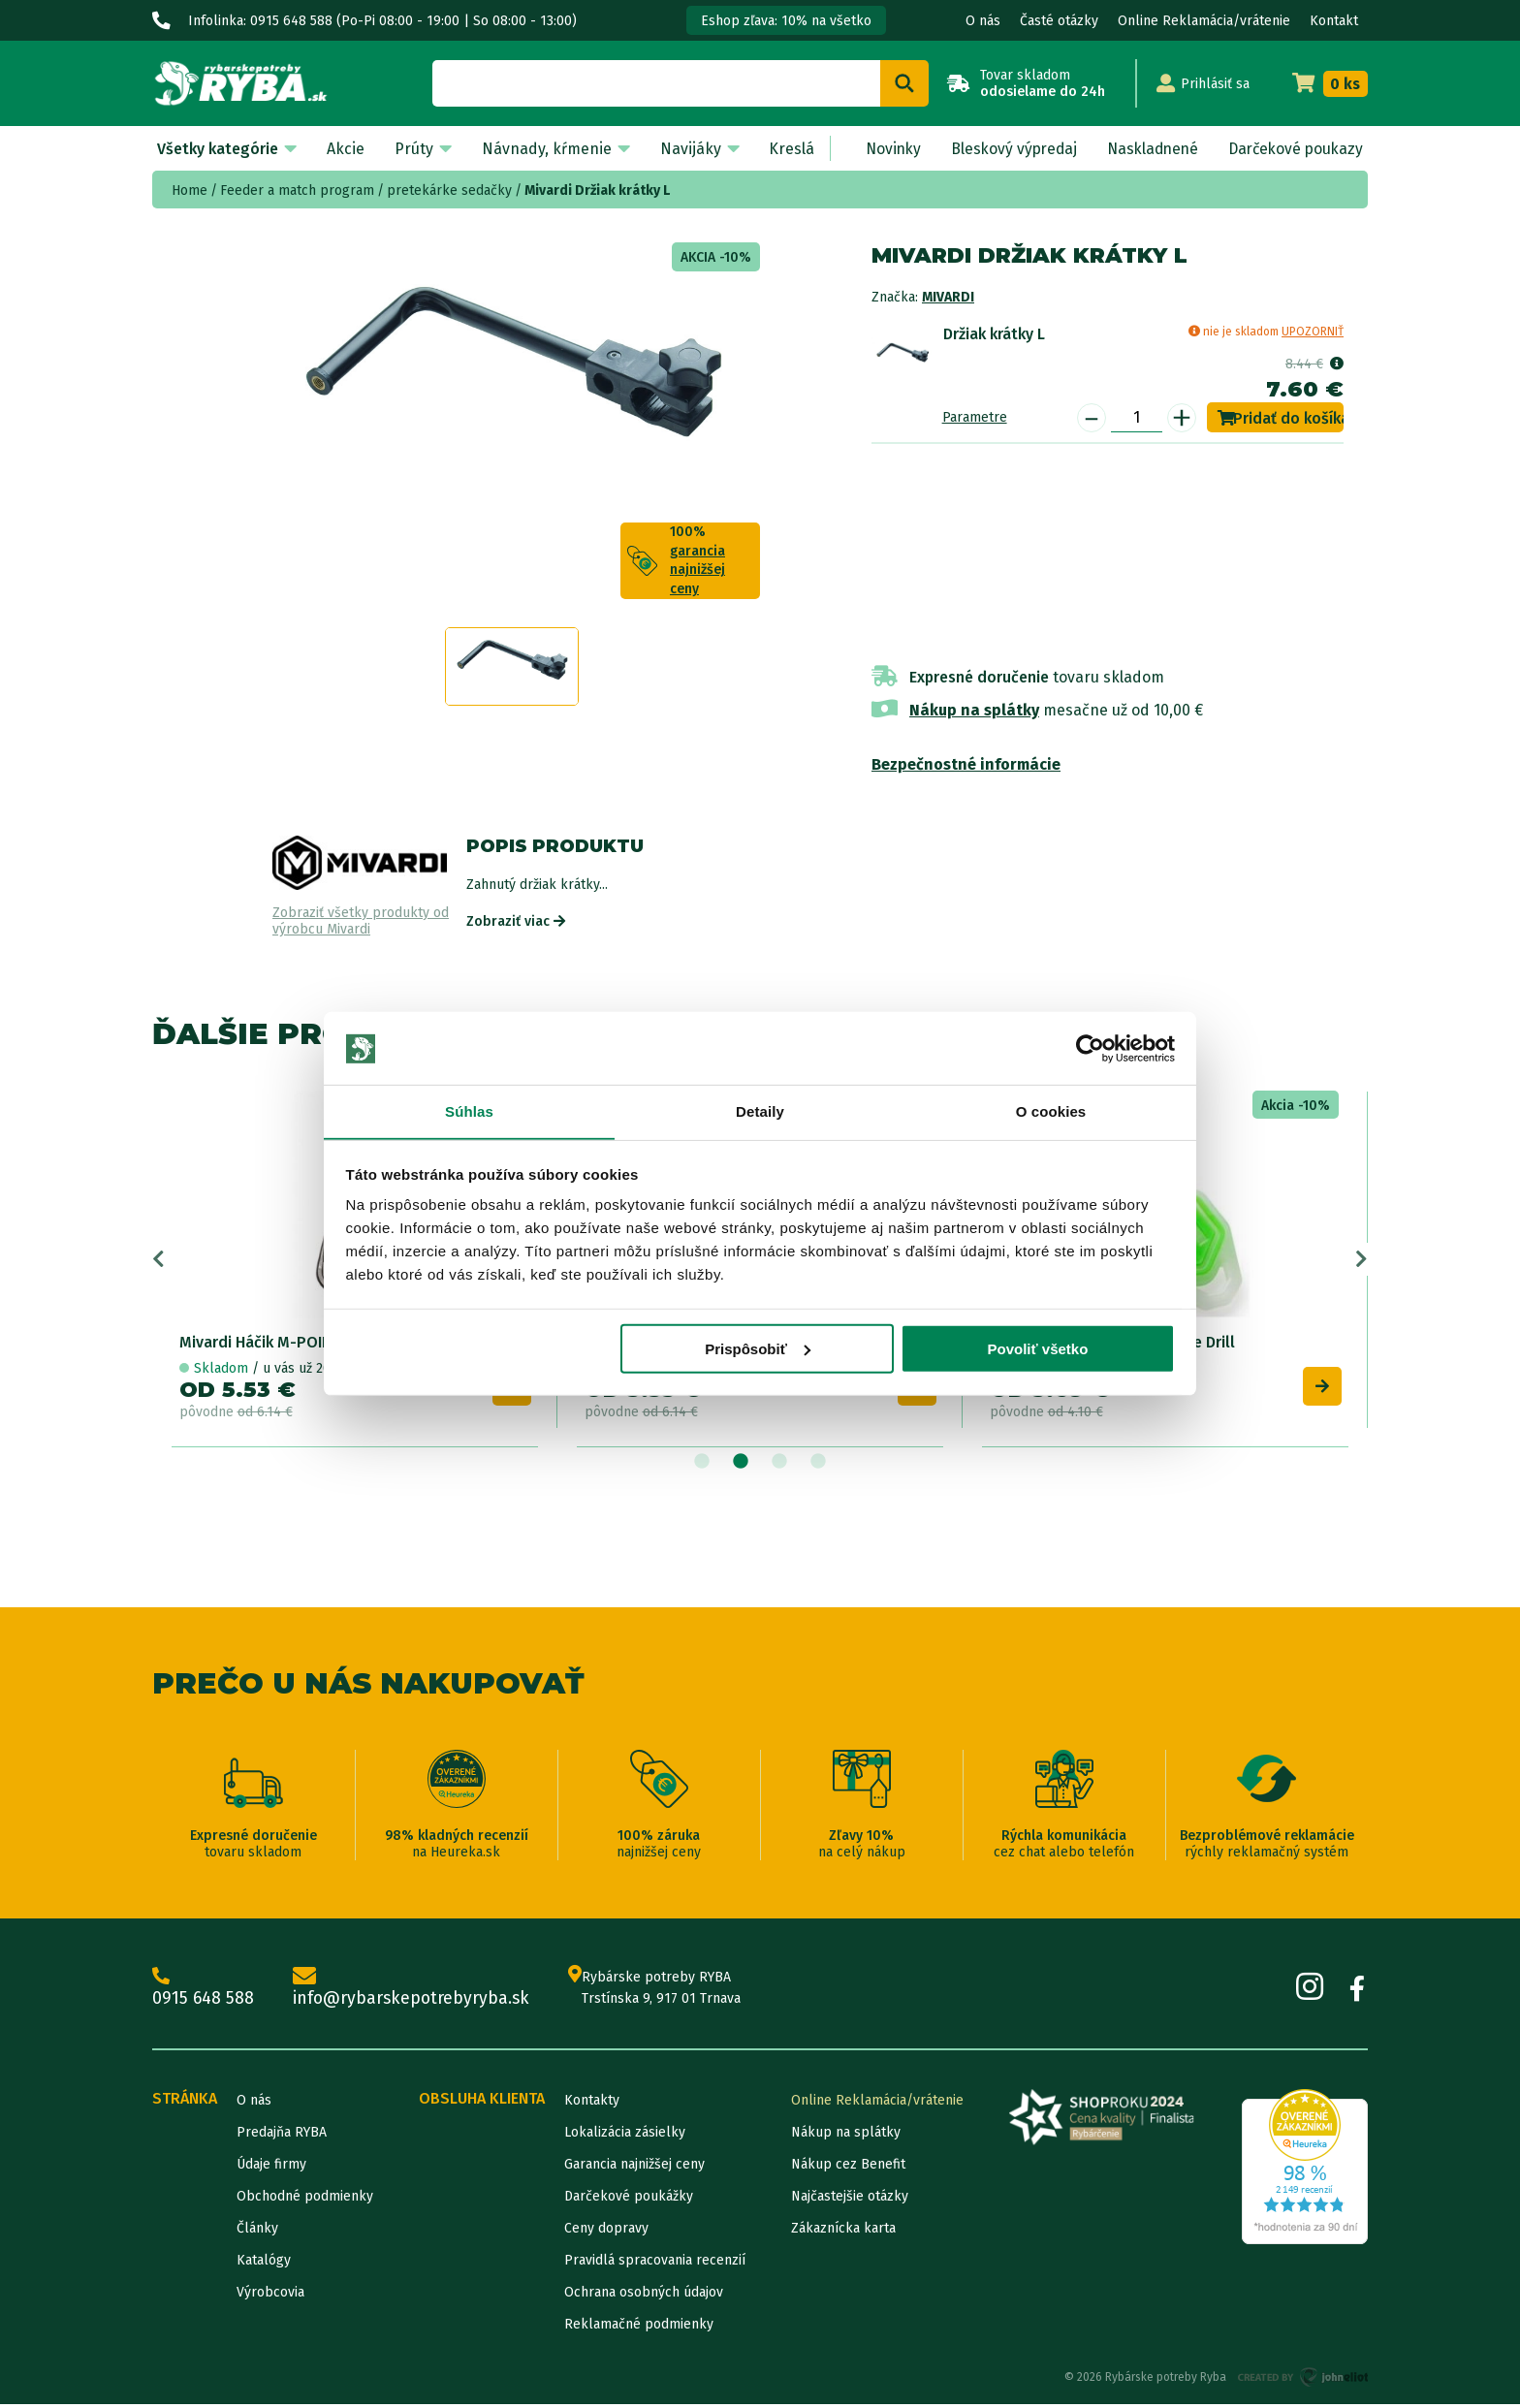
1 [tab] (701, 1464)
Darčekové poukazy (1292, 149)
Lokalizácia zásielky (624, 2136)
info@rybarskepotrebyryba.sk (414, 1991)
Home (189, 190)
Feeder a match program (297, 190)
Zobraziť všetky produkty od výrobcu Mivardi (360, 921)
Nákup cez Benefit (848, 2168)
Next (1361, 1261)
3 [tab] (779, 1464)
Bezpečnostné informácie (966, 764)
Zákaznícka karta (843, 2232)
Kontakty (591, 2104)
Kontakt (1334, 21)
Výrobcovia (270, 2296)
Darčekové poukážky (628, 2200)
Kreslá (784, 149)
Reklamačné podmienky (638, 2328)
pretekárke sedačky (449, 190)
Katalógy (264, 2264)
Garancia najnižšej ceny (634, 2168)
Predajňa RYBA (282, 2136)
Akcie (344, 149)
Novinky (883, 149)
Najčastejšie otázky (849, 2200)
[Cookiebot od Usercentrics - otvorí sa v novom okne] (1090, 1047)
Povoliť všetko (1037, 1350)
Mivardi (948, 297)
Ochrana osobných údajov (643, 2296)
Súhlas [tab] (469, 1111)
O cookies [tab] (1051, 1111)
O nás (983, 21)
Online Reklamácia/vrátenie (1204, 21)
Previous (158, 1261)
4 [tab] (818, 1464)
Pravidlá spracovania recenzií (654, 2264)
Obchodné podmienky (305, 2200)
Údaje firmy (271, 2168)
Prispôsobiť (757, 1350)
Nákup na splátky (974, 710)
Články (257, 2232)
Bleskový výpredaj (1005, 149)
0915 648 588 (203, 1991)
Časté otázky (1059, 21)
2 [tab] (740, 1464)
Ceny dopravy (606, 2232)
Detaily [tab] (760, 1111)
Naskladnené (1146, 149)
